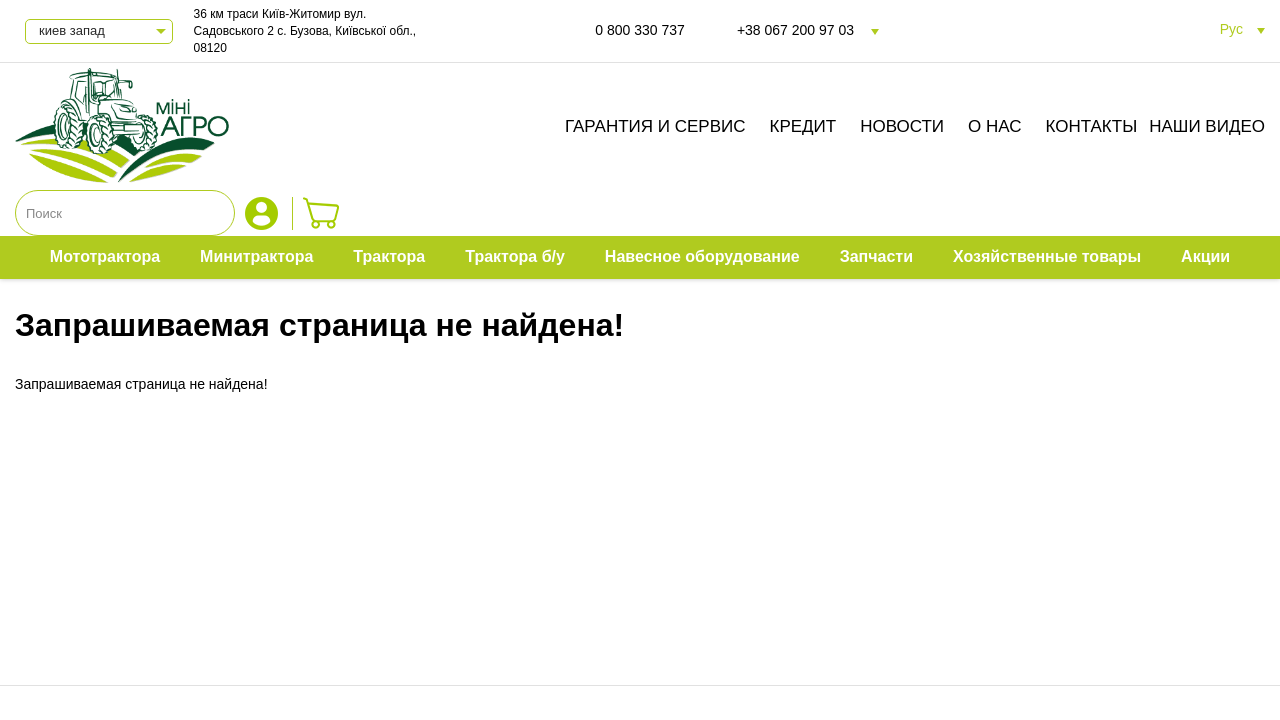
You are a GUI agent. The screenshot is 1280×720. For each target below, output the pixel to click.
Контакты (1092, 126)
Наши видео (1207, 126)
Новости (902, 126)
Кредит (803, 126)
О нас (994, 126)
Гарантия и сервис (655, 126)
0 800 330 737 (640, 30)
